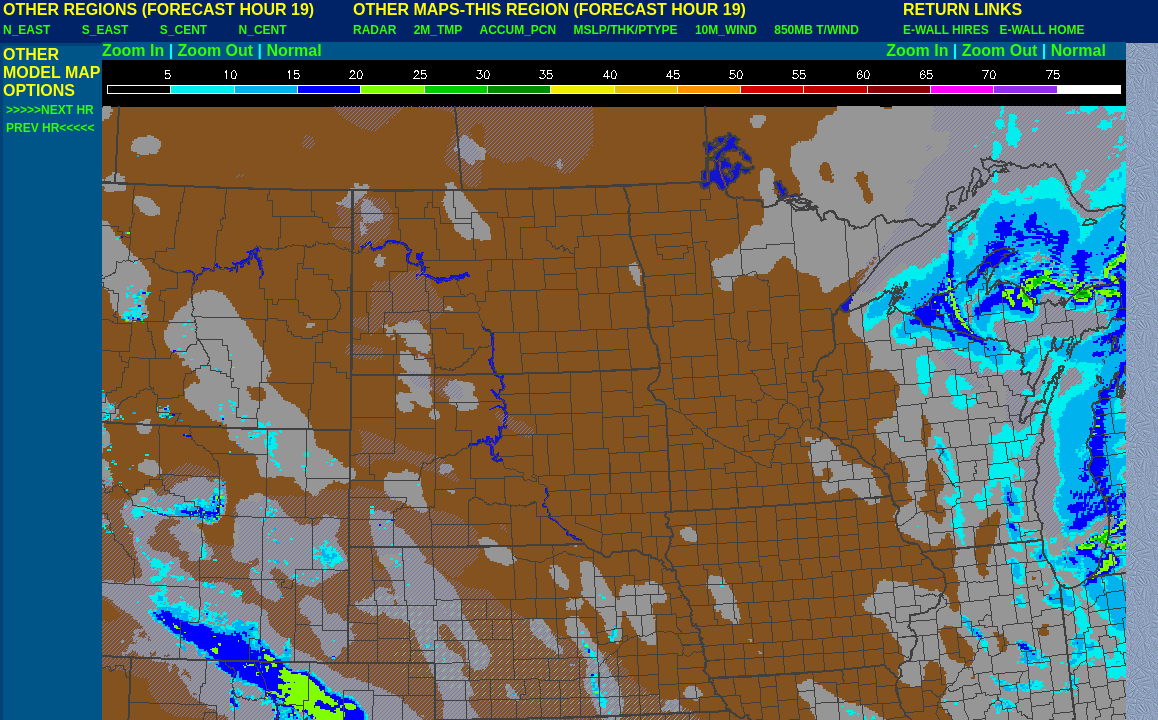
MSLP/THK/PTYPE (626, 30)
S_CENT (183, 30)
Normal (294, 50)
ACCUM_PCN (518, 30)
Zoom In (133, 50)
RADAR (374, 30)
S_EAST (105, 30)
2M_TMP (438, 30)
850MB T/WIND (816, 30)
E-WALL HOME (1041, 30)
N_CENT (263, 30)
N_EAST (26, 30)
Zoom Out (216, 50)
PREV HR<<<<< (50, 128)
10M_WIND (726, 30)
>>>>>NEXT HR (50, 110)
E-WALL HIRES (949, 30)
